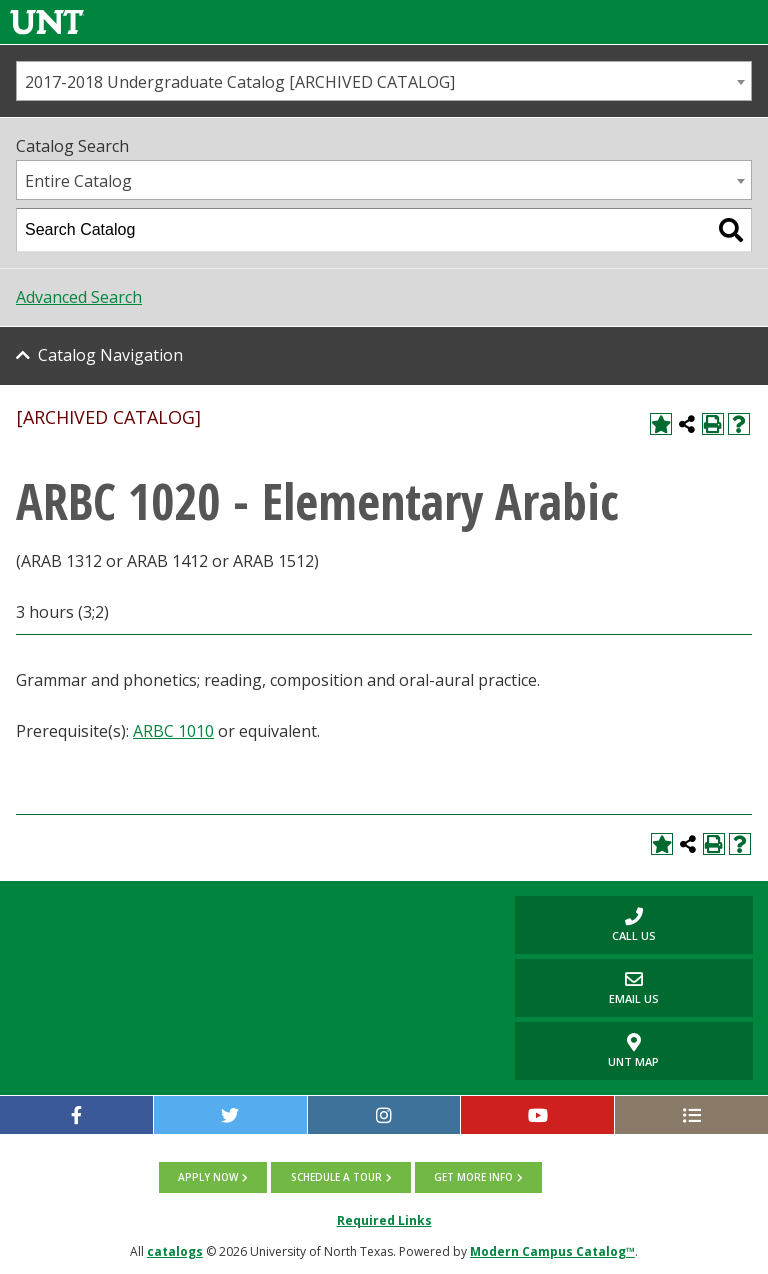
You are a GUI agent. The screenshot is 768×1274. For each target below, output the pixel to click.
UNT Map (633, 1051)
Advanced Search (79, 297)
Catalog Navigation (110, 355)
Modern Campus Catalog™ (552, 1250)
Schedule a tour (336, 1177)
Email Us (587, 987)
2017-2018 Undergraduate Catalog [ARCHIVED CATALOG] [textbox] (240, 82)
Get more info (473, 1177)
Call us (585, 924)
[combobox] (384, 81)
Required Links (384, 1219)
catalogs (175, 1250)
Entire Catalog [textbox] (78, 181)
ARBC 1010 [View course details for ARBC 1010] (173, 731)
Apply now (209, 1177)
